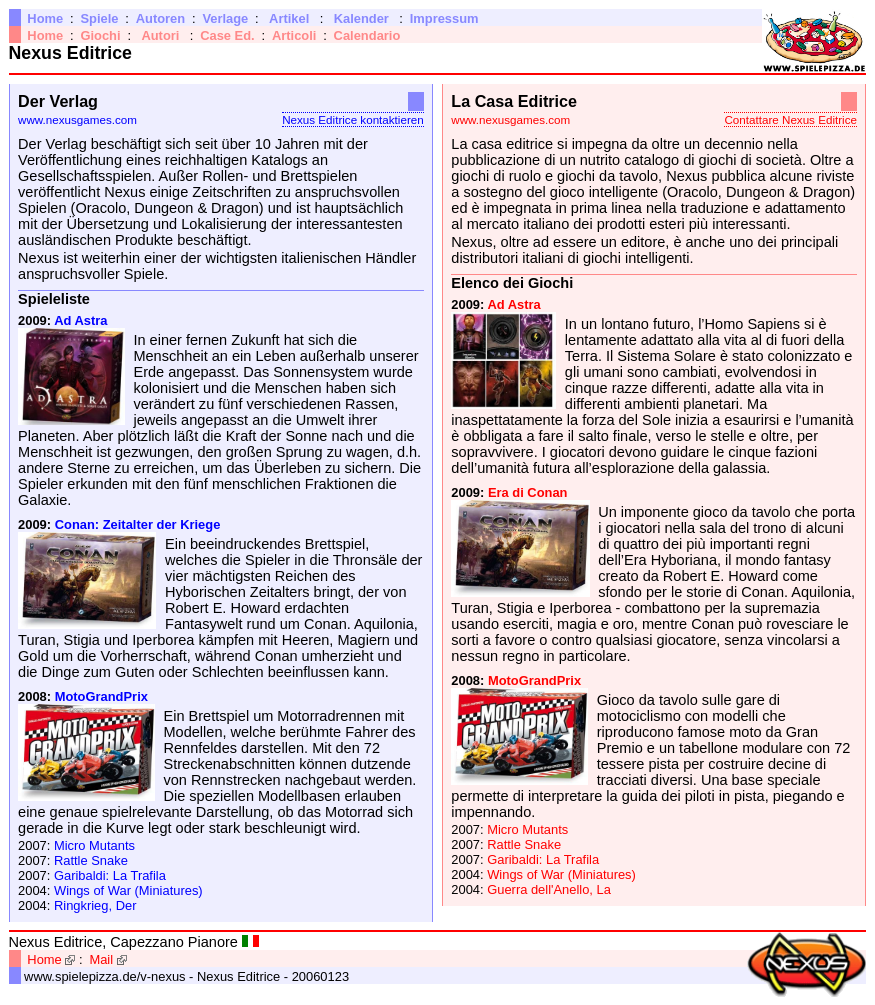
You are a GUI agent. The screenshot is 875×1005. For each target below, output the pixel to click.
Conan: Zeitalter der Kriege (138, 524)
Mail (101, 959)
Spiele (99, 18)
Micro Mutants (94, 845)
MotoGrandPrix (101, 696)
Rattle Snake (91, 860)
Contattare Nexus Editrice (790, 119)
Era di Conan (528, 492)
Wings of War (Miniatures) (128, 890)
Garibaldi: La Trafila (110, 875)
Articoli (294, 35)
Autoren (160, 18)
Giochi (100, 35)
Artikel (289, 18)
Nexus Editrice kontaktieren (353, 119)
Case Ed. (227, 35)
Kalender (361, 18)
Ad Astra (80, 320)
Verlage (225, 18)
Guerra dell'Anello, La (549, 889)
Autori (160, 35)
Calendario (367, 35)
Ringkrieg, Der (95, 905)
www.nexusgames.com (77, 119)
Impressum (444, 18)
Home (45, 18)
